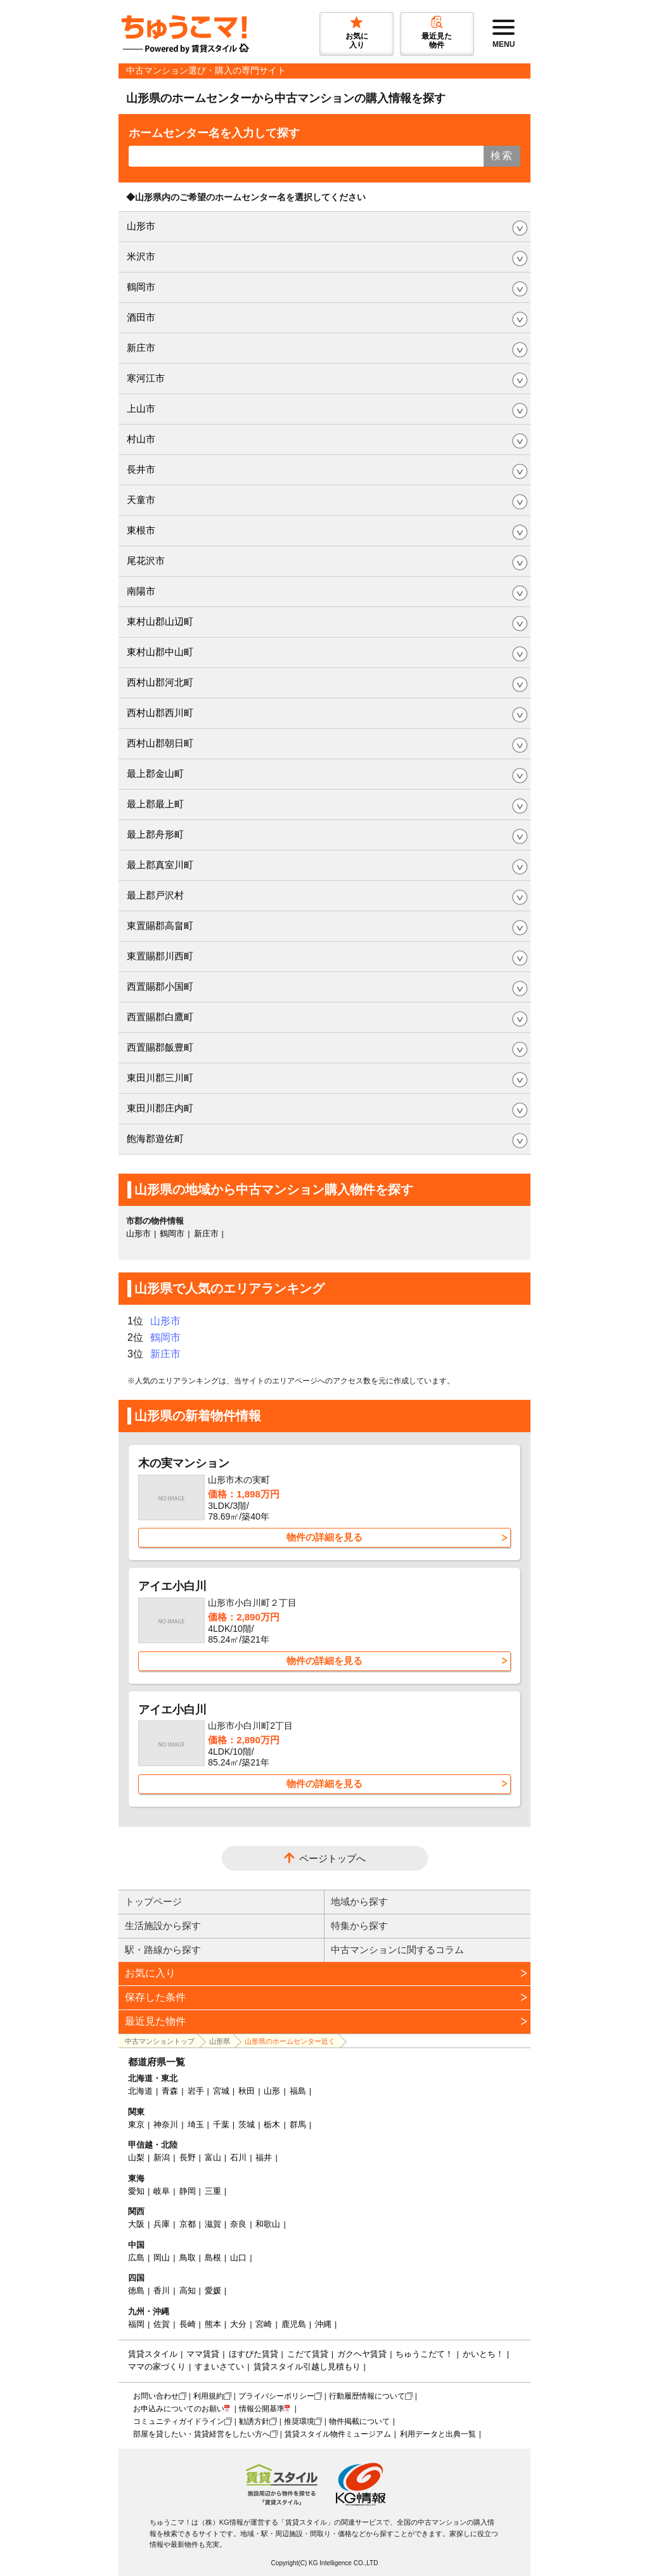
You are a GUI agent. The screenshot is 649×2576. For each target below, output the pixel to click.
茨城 (246, 2124)
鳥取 (187, 2257)
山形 (272, 2091)
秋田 (246, 2091)
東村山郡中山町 (160, 651)
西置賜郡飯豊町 (160, 1047)
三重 (213, 2191)
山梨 (136, 2157)
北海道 (140, 2091)
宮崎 (263, 2324)
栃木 (272, 2124)
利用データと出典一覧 (438, 2434)
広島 (136, 2257)
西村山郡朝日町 (160, 743)
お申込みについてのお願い (178, 2408)
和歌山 (267, 2224)
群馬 (298, 2124)
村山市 (141, 438)
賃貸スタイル (152, 2354)
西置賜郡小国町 (160, 986)
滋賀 (213, 2224)
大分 (238, 2324)
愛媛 (213, 2290)
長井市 (141, 469)
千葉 (221, 2124)
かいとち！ (483, 2354)
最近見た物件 (155, 2021)
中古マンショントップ (160, 2041)
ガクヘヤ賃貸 (362, 2354)
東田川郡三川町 (160, 1077)
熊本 (213, 2324)
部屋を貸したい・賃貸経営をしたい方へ (201, 2434)
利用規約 (208, 2396)
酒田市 (141, 317)
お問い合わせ (156, 2396)
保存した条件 (155, 1997)
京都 (187, 2224)
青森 (170, 2091)
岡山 (161, 2257)
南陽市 (141, 591)
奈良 (238, 2224)
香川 (161, 2290)
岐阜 (161, 2191)
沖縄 (323, 2324)
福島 (298, 2091)
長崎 (187, 2324)
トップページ (153, 1901)
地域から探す (359, 1901)
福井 (263, 2157)
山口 (238, 2257)
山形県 (219, 2041)
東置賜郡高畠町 (160, 925)
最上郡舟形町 (155, 834)
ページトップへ (332, 1858)
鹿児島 (293, 2324)
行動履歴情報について (367, 2396)
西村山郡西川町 (160, 712)
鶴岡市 (141, 286)
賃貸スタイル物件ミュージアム (338, 2434)
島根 (213, 2257)
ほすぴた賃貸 (253, 2354)
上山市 (141, 408)
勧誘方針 (254, 2421)
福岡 (136, 2324)
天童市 (141, 499)
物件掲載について (359, 2421)
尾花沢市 (146, 560)
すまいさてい (219, 2366)
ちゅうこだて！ (424, 2354)
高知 (187, 2290)
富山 (213, 2157)
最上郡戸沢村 (155, 895)
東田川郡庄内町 (160, 1108)
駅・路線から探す (163, 1949)
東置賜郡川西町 (160, 956)
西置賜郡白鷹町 (160, 1016)
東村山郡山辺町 (160, 621)
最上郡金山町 (155, 773)
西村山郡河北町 (160, 682)
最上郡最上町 (155, 803)
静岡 (187, 2191)
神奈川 (165, 2124)
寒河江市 (146, 378)
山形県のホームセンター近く (290, 2041)
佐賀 (161, 2324)
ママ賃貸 (202, 2354)
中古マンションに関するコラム (397, 1949)
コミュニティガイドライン (178, 2421)
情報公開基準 (262, 2408)
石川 (238, 2157)
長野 (187, 2157)
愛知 (136, 2191)
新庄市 (141, 347)
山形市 (141, 226)
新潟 (161, 2157)
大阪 (136, 2224)
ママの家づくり (157, 2366)
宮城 (221, 2091)
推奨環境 (299, 2421)
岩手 (196, 2091)
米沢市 (141, 256)
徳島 (136, 2290)
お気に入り (150, 1973)
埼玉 (196, 2124)
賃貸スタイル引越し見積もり (307, 2366)
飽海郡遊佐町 (155, 1138)
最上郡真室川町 (160, 864)
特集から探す (359, 1925)
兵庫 (161, 2224)
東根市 (141, 530)
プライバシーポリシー (276, 2396)
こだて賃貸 (307, 2354)
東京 (136, 2124)
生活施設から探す (163, 1925)
